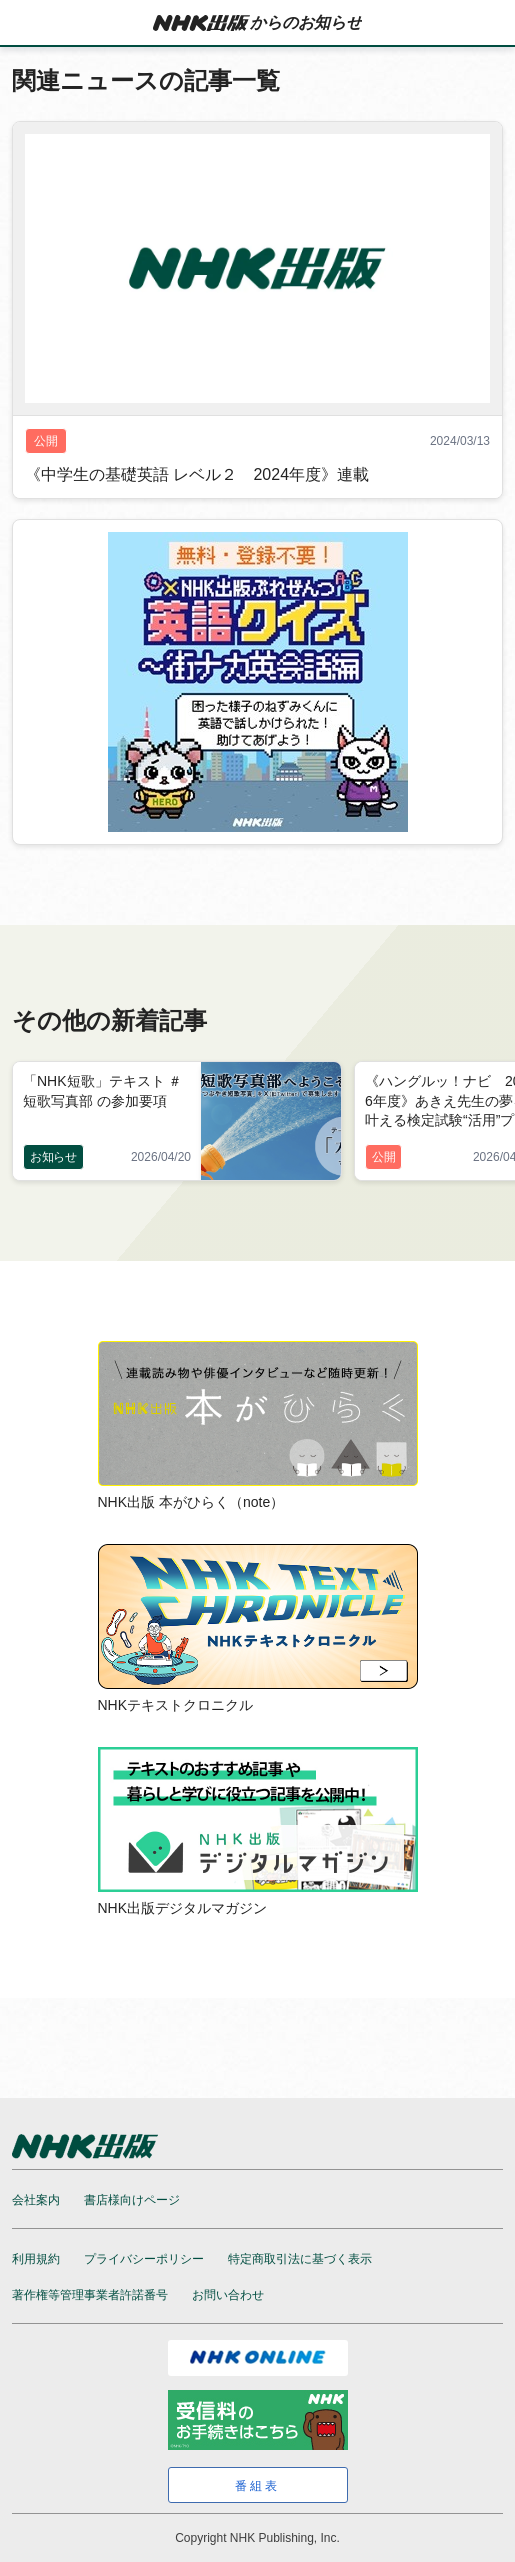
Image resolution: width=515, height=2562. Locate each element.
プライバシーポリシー (144, 2259)
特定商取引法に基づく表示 (300, 2259)
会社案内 (36, 2200)
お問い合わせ (228, 2295)
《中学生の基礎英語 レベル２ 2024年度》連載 (197, 474)
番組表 (257, 2486)
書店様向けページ (132, 2200)
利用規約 (36, 2259)
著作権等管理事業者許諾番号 (90, 2295)
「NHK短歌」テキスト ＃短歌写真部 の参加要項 (102, 1090)
